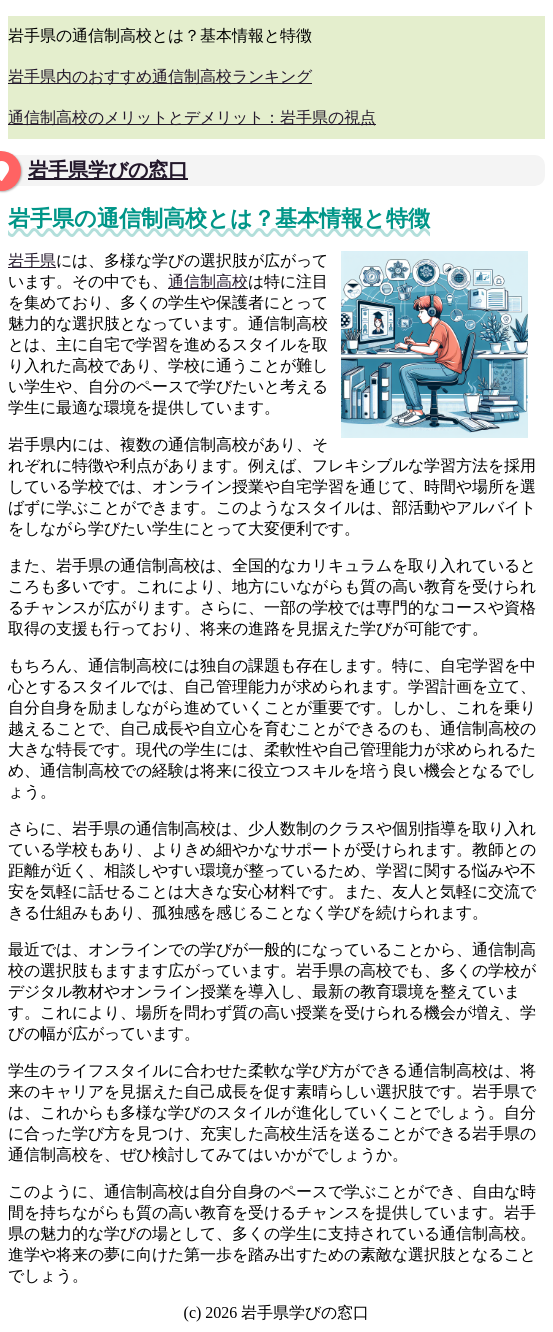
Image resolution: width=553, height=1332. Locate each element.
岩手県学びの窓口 (108, 170)
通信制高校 (208, 281)
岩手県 (32, 260)
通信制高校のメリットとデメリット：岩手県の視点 (192, 117)
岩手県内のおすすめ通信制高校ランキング (160, 76)
